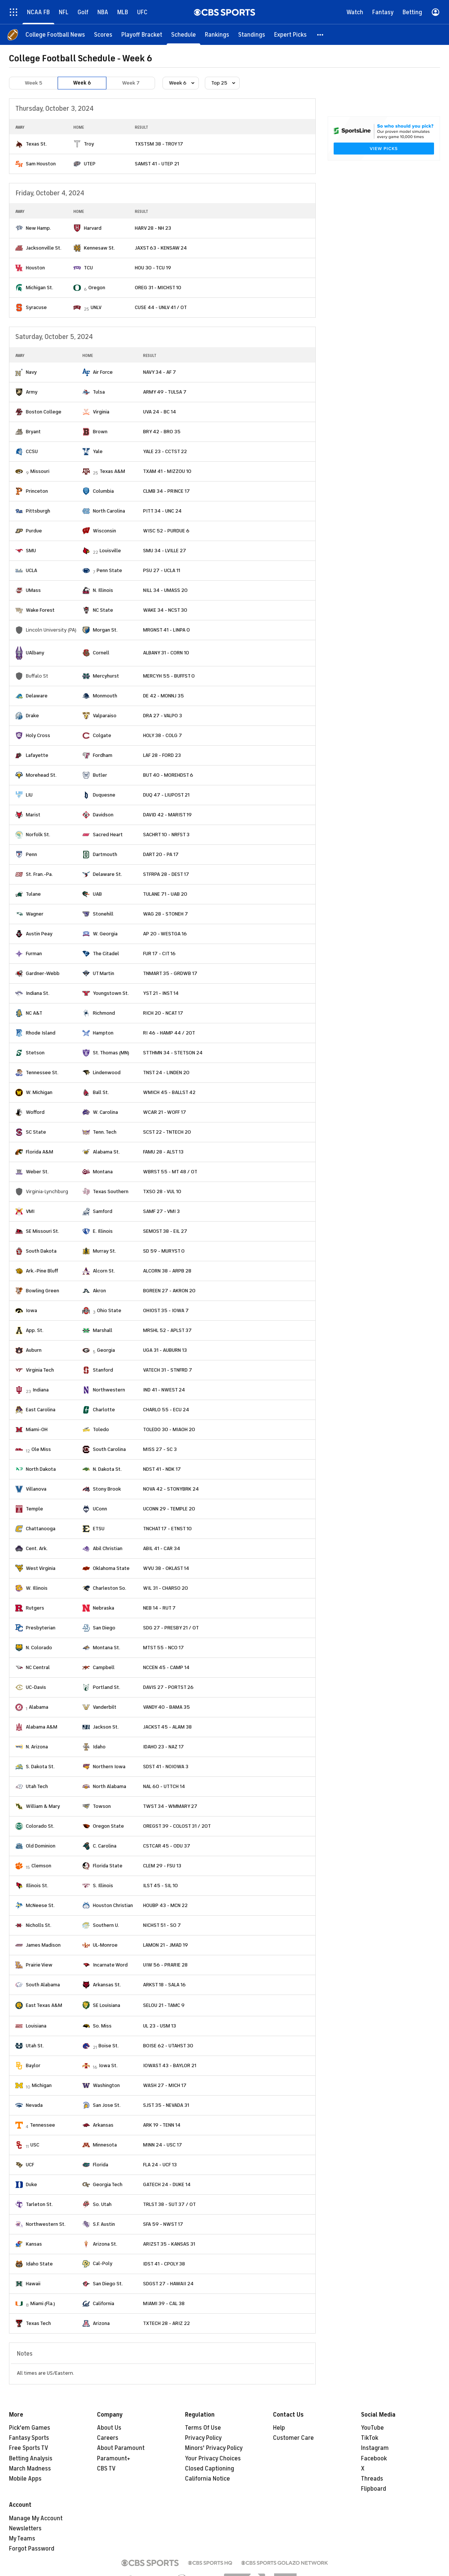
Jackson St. (106, 1727)
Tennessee (42, 2125)
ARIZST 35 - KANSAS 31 (169, 2244)
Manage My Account (36, 2518)
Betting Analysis (30, 2458)
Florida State (107, 1866)
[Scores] (103, 34)
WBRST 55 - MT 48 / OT (170, 1171)
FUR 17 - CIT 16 (159, 953)
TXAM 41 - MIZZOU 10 (167, 471)
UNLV (96, 307)
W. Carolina (105, 1112)
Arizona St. (105, 2244)
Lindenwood (107, 1072)
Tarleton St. (39, 2204)
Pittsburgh (38, 511)
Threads (372, 2478)
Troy (89, 144)
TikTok (369, 2438)
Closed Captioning (209, 2468)
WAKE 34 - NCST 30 (165, 610)
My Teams (22, 2538)
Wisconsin (104, 531)
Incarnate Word (110, 1965)
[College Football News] (55, 34)
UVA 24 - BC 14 (159, 412)
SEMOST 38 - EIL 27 (165, 1231)
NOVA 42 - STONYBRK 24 (171, 1489)
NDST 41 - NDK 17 (162, 1469)
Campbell (104, 1667)
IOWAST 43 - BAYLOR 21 (169, 2065)
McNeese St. (40, 1905)
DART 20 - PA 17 (161, 854)
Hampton (103, 1033)
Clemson (41, 1866)
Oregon (96, 287)
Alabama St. (106, 1152)
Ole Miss (41, 1449)
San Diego (104, 1628)
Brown (100, 431)
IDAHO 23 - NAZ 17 (163, 1747)
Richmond (104, 1013)
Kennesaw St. (99, 248)
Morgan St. (105, 630)
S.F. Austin (104, 2224)
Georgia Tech (107, 2184)
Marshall (102, 1330)
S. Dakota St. (40, 1766)
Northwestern (109, 1390)
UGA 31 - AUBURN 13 (165, 1350)
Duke (31, 2184)
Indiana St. (37, 993)
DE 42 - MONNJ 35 (163, 696)
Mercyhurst (106, 676)
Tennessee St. (42, 1072)
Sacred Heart (108, 834)
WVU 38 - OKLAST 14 (166, 1568)
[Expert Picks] (290, 34)
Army (31, 392)
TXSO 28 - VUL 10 (162, 1191)
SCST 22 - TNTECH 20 (167, 1132)
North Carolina (109, 511)
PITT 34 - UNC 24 (162, 511)
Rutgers (35, 1608)
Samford (102, 1211)
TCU (88, 268)
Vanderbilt (104, 1707)
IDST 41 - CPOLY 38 (164, 2264)
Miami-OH (37, 1429)
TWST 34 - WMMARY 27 (170, 1806)
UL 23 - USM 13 (159, 2026)
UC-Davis (36, 1687)
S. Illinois (103, 1885)
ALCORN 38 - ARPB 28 (167, 1271)
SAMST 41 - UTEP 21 (157, 164)
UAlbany (35, 653)
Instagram (375, 2448)
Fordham (102, 755)
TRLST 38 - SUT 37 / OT (169, 2204)
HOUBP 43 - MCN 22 (165, 1905)
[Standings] (252, 34)
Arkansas (103, 2125)
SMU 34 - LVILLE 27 (164, 550)
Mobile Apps (25, 2478)
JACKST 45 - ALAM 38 (167, 1727)
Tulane (33, 894)
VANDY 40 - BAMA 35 (166, 1707)
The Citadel (106, 953)
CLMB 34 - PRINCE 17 (166, 491)
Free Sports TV (28, 2448)
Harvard (92, 228)
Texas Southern (110, 1191)
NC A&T (34, 1013)
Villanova (36, 1489)
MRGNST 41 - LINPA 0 (166, 630)
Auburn (34, 1350)
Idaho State (39, 2264)
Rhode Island (40, 1033)
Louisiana (36, 2026)
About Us (109, 2428)
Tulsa (99, 392)
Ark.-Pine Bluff (42, 1271)
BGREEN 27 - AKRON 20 (169, 1290)
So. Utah (102, 2204)
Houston (35, 268)
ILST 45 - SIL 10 (160, 1885)
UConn (100, 1509)
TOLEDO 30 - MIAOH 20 (169, 1429)
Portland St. (106, 1687)
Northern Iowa (109, 1766)
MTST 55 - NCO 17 (163, 1647)
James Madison (43, 1945)
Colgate (102, 735)
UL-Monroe (105, 1945)
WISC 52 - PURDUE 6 (166, 531)
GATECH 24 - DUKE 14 (167, 2184)
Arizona (101, 2323)
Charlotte (104, 1409)
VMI (30, 1211)
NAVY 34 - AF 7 (159, 372)
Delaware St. (107, 874)
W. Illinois (37, 1588)
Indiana (41, 1390)
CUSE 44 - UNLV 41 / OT (161, 307)
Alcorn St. (104, 1271)
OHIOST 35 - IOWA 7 (166, 1310)
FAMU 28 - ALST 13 (163, 1152)
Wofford (35, 1112)
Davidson (103, 815)
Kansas (34, 2244)
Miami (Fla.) (42, 2303)
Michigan (42, 2085)
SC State (36, 1132)
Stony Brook (107, 1489)
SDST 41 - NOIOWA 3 (165, 1766)
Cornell (101, 653)
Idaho (99, 1747)
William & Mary (43, 1806)
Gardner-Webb (43, 973)
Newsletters (25, 2528)
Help (279, 2428)
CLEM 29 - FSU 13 (162, 1866)
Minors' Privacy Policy (214, 2448)
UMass (33, 590)
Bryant (33, 431)
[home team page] (19, 144)
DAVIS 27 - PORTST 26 (168, 1687)
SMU (31, 550)
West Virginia (40, 1568)
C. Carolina (104, 1846)
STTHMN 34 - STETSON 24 (173, 1052)
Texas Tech (38, 2323)
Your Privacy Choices (213, 2458)
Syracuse (36, 307)
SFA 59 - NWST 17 (163, 2224)
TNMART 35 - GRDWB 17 (170, 973)
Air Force (103, 372)
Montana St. (106, 1647)
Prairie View (39, 1965)
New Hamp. (38, 228)
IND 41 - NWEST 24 (164, 1390)
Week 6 (82, 83)
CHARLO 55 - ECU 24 (166, 1409)
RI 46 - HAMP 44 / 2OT (169, 1033)
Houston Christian (113, 1905)
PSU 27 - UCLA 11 (161, 570)
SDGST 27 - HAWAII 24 (168, 2283)
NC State (103, 610)
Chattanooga (40, 1528)
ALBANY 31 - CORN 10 (166, 653)
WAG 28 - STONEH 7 (165, 914)
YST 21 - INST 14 (161, 993)
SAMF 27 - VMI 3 (161, 1211)
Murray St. (104, 1251)
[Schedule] (183, 34)
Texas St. (36, 144)
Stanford (103, 1370)
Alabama (38, 1707)
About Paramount (121, 2448)
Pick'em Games (29, 2428)
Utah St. (35, 2045)
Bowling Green (42, 1290)
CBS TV (106, 2468)
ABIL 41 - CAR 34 (161, 1548)
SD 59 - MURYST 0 (164, 1251)
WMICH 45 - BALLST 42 (169, 1092)
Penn (31, 854)
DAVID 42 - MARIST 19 (167, 815)
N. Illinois (103, 590)
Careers (107, 2438)
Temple (34, 1509)
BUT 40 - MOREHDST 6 (168, 775)
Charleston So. (109, 1588)
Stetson (35, 1052)
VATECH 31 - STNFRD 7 (167, 1370)
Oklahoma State (111, 1568)
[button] (320, 34)
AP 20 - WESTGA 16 (165, 934)
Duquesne (104, 795)
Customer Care (293, 2438)
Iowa (31, 1310)
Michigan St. (39, 287)
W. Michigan (39, 1092)
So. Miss (102, 2026)
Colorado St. (40, 1826)
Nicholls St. (38, 1925)
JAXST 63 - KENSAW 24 (161, 248)
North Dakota (41, 1469)
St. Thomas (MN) (111, 1052)
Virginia (101, 412)
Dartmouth (105, 854)
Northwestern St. (46, 2224)
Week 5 (33, 83)
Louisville (110, 550)
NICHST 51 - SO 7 (162, 1925)
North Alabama (109, 1786)
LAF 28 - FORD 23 (162, 755)
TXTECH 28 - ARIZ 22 (166, 2323)
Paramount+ (113, 2458)
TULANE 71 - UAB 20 (165, 894)
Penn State (109, 570)
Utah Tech (37, 1786)
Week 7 (131, 83)
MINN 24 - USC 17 (162, 2145)
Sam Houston (41, 164)
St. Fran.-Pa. (39, 874)
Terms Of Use (203, 2428)
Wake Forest (40, 610)
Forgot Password (31, 2548)
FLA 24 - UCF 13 (160, 2164)
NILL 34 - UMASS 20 (165, 590)
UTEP (89, 164)
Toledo (101, 1429)
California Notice (207, 2478)
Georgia (106, 1350)
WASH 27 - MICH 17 (164, 2085)
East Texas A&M (44, 2005)
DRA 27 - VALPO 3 (162, 715)
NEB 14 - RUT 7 (159, 1608)
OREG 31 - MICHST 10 (158, 287)
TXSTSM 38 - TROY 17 (159, 144)
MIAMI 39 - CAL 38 (164, 2303)
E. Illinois (103, 1231)
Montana (103, 1171)
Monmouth (105, 696)
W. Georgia (105, 934)
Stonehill (103, 914)
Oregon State (108, 1826)
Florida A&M (39, 1152)
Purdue (34, 531)
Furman (34, 953)
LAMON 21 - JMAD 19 (165, 1945)
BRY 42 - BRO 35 (161, 431)
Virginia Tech (40, 1370)
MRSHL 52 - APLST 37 (167, 1330)
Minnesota (105, 2145)
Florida (100, 2164)
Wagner (34, 914)
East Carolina (40, 1409)
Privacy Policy (203, 2438)
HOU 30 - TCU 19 (153, 268)
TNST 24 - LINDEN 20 (166, 1072)
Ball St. (101, 1092)
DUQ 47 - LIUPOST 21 (166, 795)
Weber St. (37, 1171)
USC (34, 2145)
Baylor (33, 2065)
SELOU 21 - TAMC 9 (164, 2005)
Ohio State (109, 1310)
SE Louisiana (106, 2005)
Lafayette (37, 755)
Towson (102, 1806)
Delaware (37, 696)
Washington (106, 2085)
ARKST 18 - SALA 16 (164, 1984)
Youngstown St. (111, 993)
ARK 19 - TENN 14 (161, 2125)
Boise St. (108, 2045)
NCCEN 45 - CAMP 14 (166, 1667)
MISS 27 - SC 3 (160, 1449)
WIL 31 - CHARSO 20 (165, 1588)
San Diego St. (108, 2283)
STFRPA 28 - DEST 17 (166, 874)
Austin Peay (39, 934)
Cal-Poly (102, 2263)
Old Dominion (40, 1846)
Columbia (103, 491)
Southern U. (106, 1925)
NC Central (38, 1667)
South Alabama (43, 1984)
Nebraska (103, 1608)
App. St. (34, 1330)
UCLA (31, 570)
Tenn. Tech (104, 1132)
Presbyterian (40, 1628)
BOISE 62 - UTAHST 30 (168, 2045)
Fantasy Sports (29, 2438)
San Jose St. (107, 2105)
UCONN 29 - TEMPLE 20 (169, 1509)
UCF (30, 2164)
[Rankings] (217, 34)
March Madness (30, 2468)
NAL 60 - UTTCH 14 (164, 1786)
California (103, 2303)
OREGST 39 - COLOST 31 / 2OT (177, 1826)
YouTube (372, 2428)
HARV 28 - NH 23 (153, 228)
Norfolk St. (38, 834)
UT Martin (103, 973)
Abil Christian (107, 1548)
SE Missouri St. (42, 1231)
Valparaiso (104, 715)
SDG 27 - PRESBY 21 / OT (171, 1628)
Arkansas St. (107, 1984)
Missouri (39, 471)
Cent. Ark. (37, 1548)
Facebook (374, 2458)
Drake (32, 715)
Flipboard (373, 2489)
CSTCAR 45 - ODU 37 (166, 1846)
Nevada (34, 2105)
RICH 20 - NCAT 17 (163, 1013)
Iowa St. (108, 2065)
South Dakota (41, 1251)
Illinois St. (37, 1885)
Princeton (37, 491)
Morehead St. (41, 775)
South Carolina (109, 1449)
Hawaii (33, 2283)
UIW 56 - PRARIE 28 (165, 1965)
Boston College (43, 412)
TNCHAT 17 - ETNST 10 (167, 1528)
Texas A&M (112, 471)
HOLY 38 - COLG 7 (162, 735)
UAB (97, 894)
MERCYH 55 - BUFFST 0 (169, 676)
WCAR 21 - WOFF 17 (164, 1112)
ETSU (98, 1528)
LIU (29, 795)
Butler (100, 775)
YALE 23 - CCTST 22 (165, 451)
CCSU (32, 451)
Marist (33, 815)
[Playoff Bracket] (142, 34)
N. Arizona (37, 1747)
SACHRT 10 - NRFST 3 (166, 834)
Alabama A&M (41, 1727)
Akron (99, 1290)
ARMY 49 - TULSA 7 (164, 392)
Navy (31, 372)
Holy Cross (38, 735)
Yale (98, 451)
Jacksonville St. (43, 248)
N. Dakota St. (107, 1469)
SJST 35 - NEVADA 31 (166, 2105)
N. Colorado (39, 1647)
